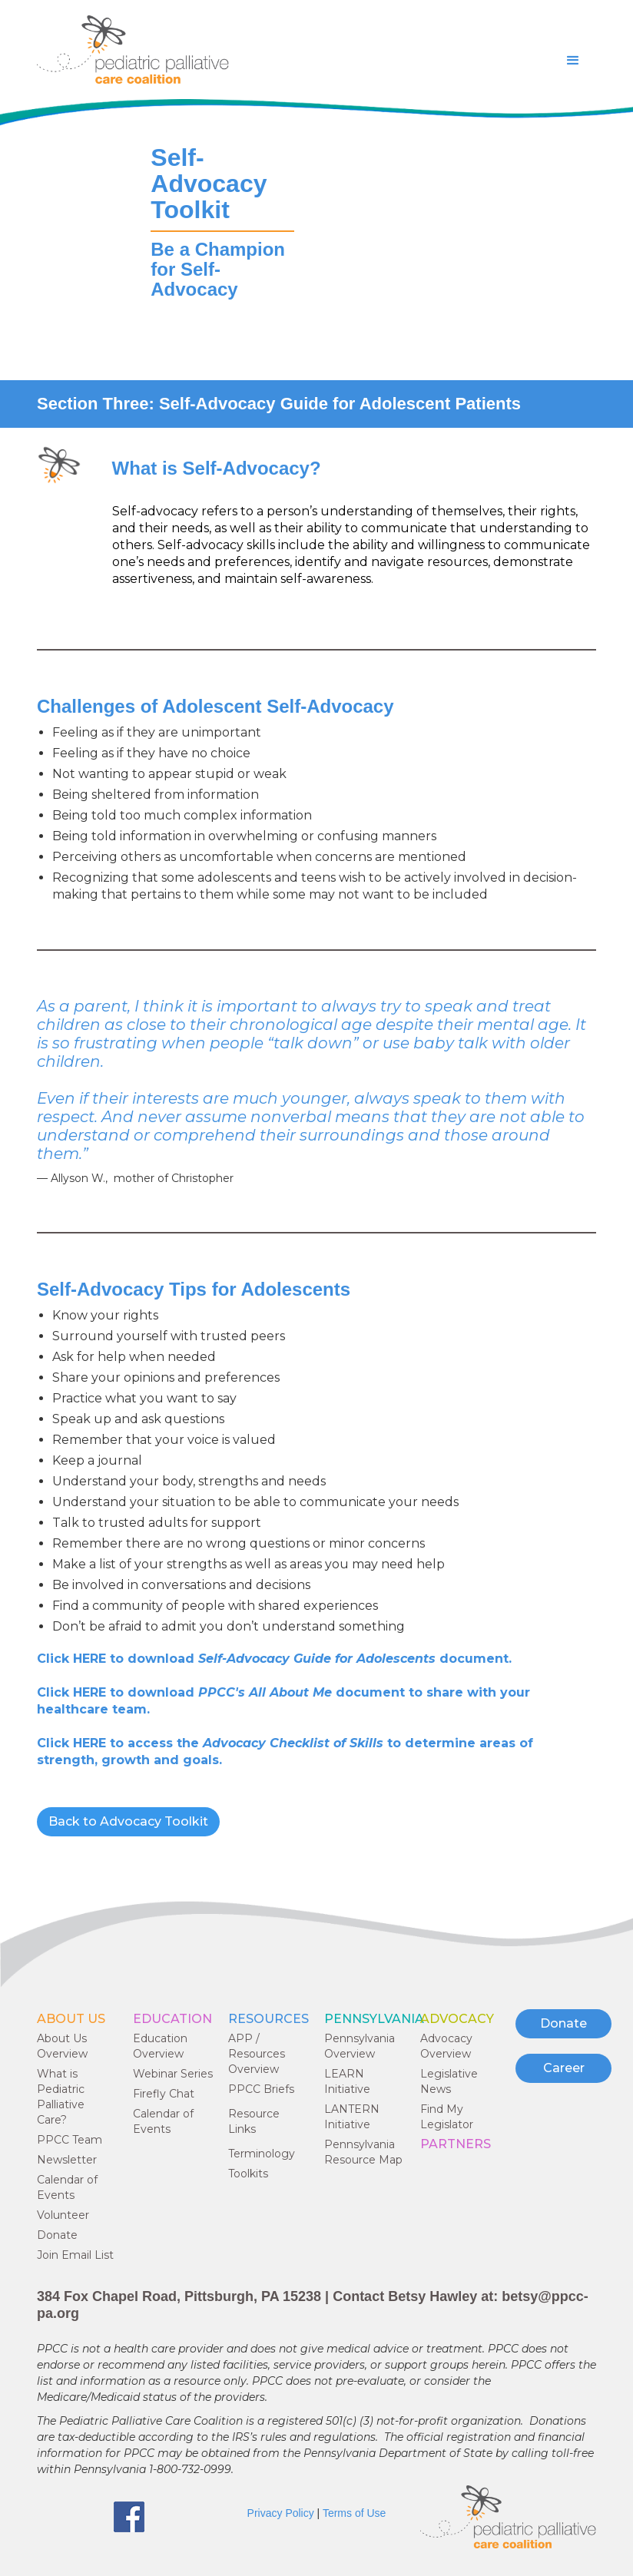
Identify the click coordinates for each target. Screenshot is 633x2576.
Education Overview (160, 2046)
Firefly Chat (163, 2094)
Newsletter (67, 2160)
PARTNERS (455, 2144)
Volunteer (63, 2215)
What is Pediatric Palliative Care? (61, 2097)
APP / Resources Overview (256, 2053)
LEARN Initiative (347, 2081)
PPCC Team (69, 2140)
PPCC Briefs (261, 2089)
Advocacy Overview (446, 2046)
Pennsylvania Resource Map (363, 2152)
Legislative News (449, 2081)
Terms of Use (354, 2513)
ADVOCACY (457, 2018)
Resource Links (254, 2121)
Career (564, 2068)
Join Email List (75, 2255)
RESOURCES (268, 2018)
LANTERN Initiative (351, 2116)
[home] (133, 49)
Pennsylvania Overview (359, 2046)
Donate (57, 2235)
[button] (573, 61)
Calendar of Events (67, 2187)
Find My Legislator (446, 2116)
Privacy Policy (280, 2513)
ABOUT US (71, 2018)
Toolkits (248, 2173)
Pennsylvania (374, 2018)
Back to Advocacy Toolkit (128, 1821)
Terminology (261, 2153)
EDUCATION (172, 2018)
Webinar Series (173, 2074)
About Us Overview (62, 2046)
